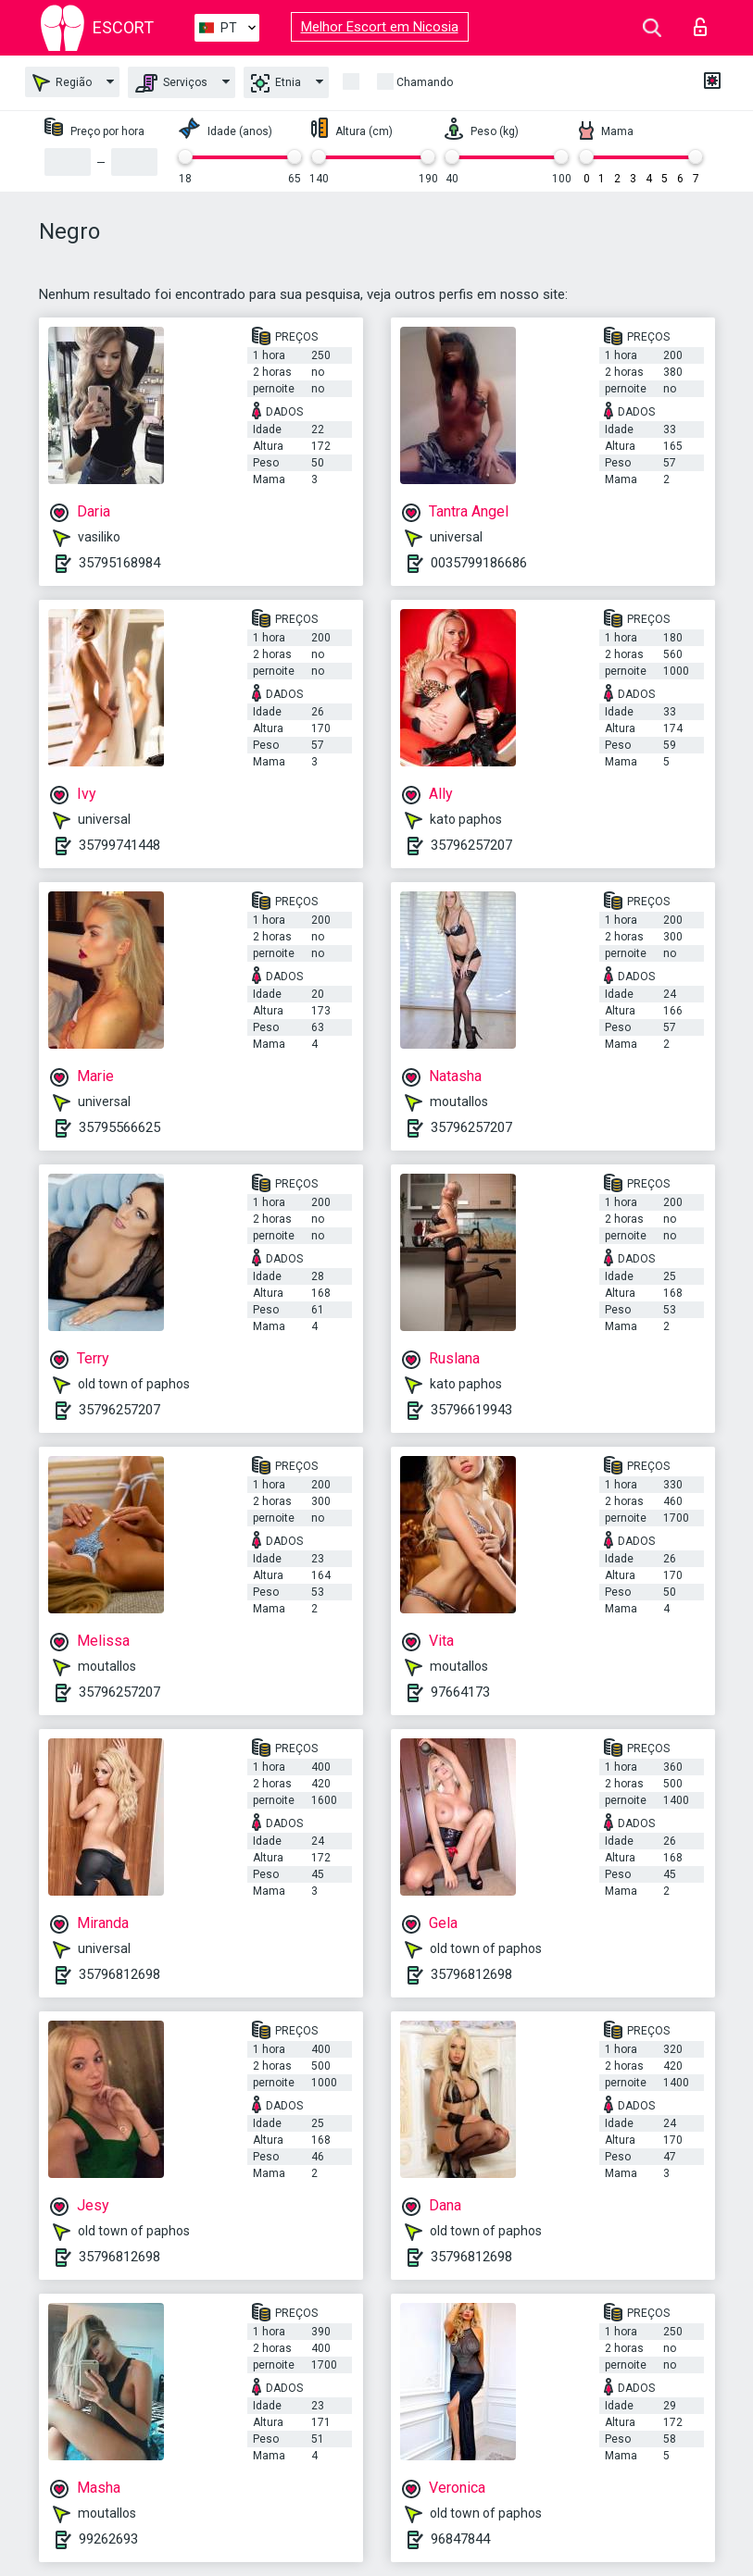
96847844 (460, 2539)
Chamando (424, 82)
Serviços (171, 83)
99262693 (108, 2539)
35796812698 (119, 1974)
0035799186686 (479, 562)
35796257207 (471, 845)
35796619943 (471, 1409)
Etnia (276, 83)
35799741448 (119, 845)
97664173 (460, 1692)
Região (62, 83)
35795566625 (119, 1127)
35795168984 (119, 562)
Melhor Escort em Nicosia (379, 27)
